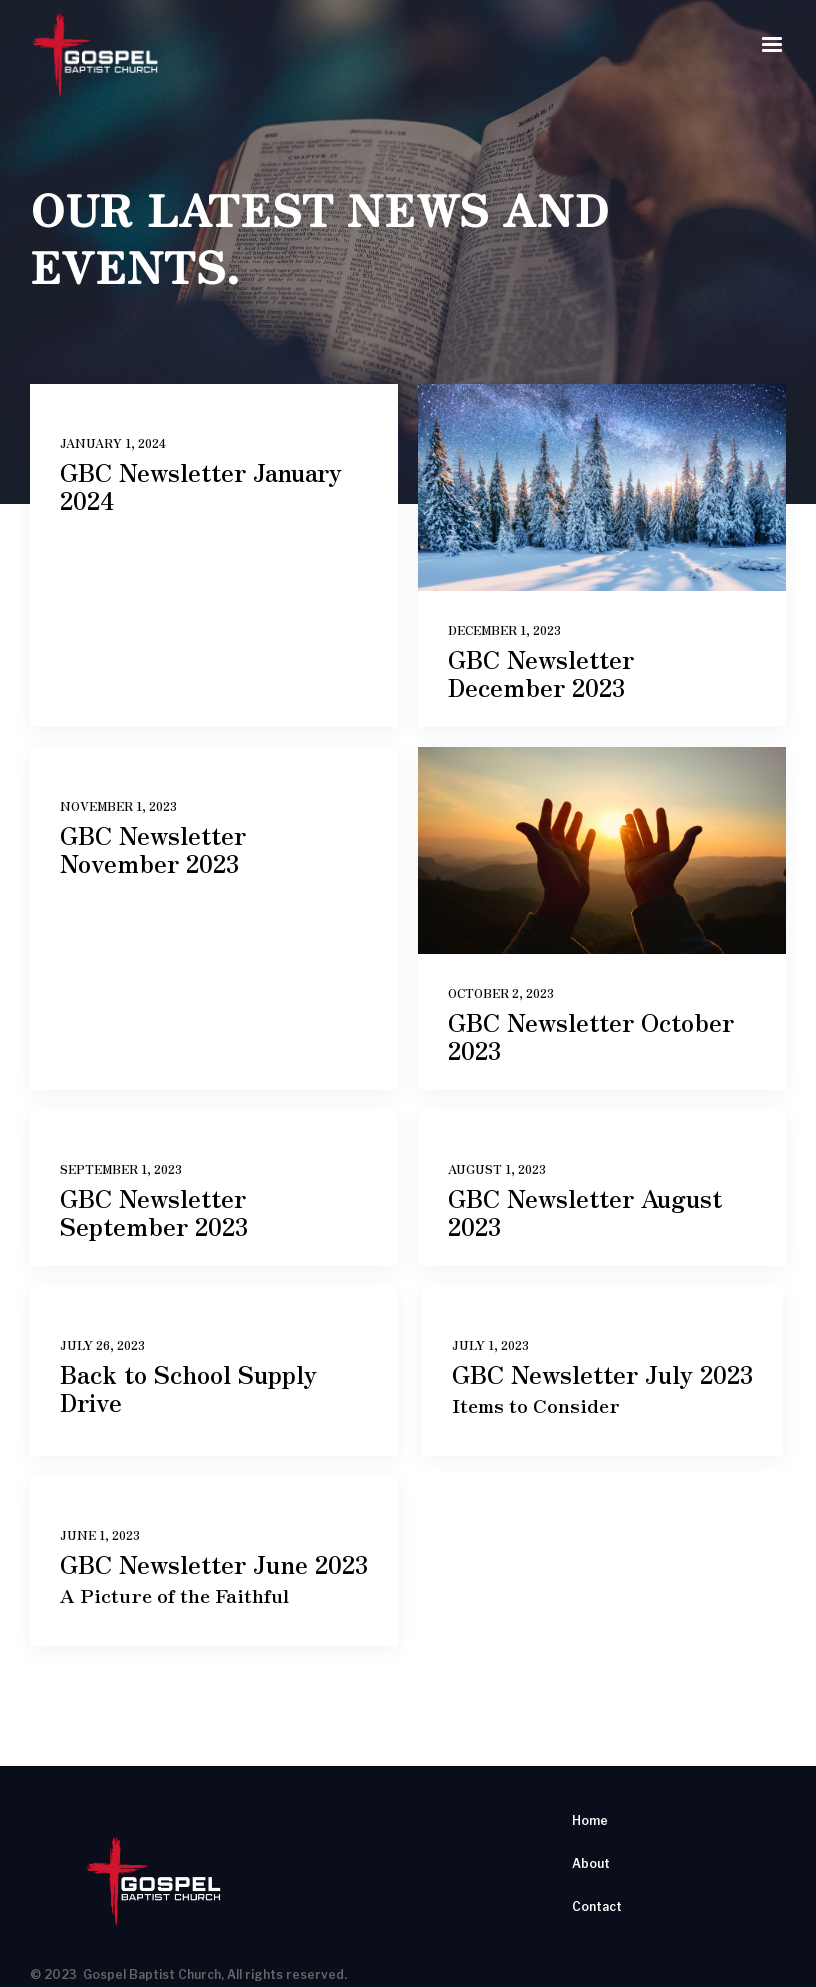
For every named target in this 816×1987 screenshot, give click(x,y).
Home (590, 1820)
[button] (772, 45)
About (591, 1863)
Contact (597, 1906)
